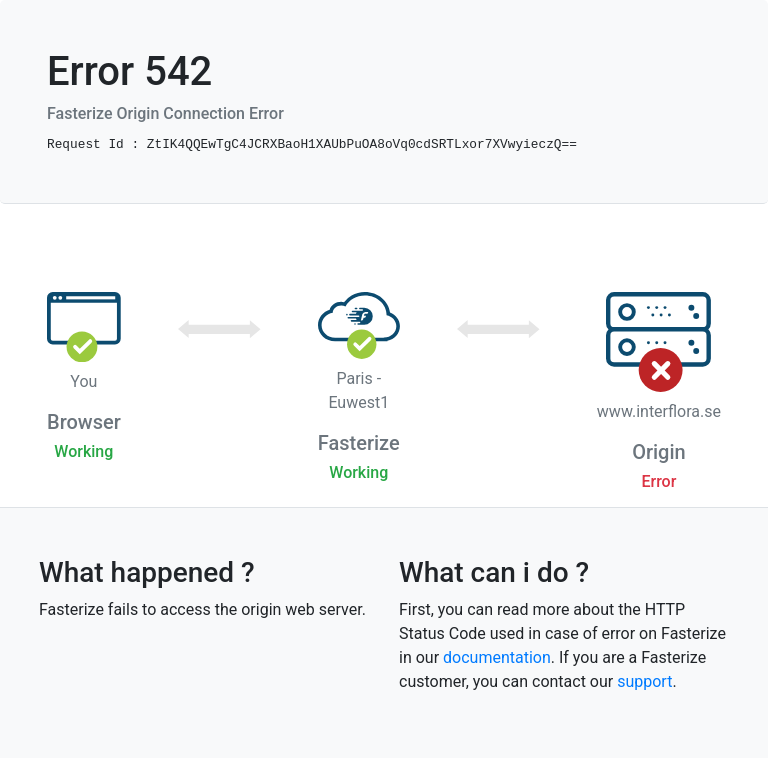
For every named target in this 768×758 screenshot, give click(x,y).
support (644, 681)
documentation (497, 657)
